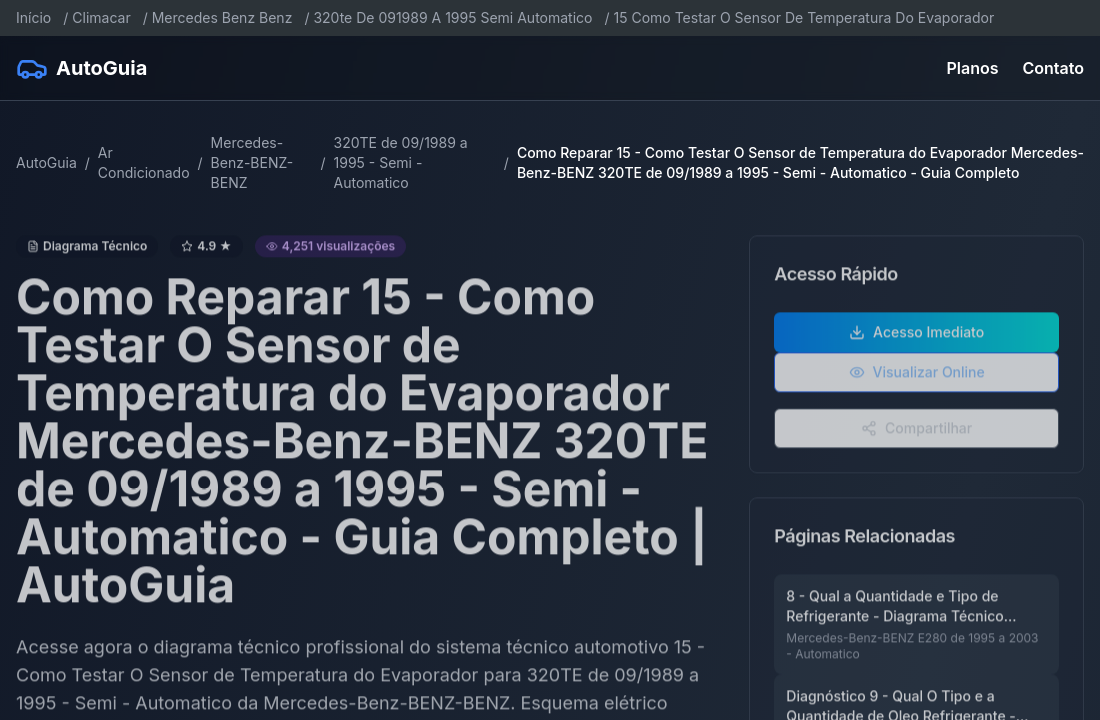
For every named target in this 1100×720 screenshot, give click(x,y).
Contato (1053, 68)
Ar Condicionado (144, 162)
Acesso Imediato (916, 341)
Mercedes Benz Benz (222, 17)
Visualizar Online (917, 381)
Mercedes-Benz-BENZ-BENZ (252, 162)
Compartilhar (916, 437)
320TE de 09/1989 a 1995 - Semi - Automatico (401, 162)
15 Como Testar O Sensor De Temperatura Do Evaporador (804, 17)
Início (33, 17)
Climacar (101, 17)
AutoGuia (46, 162)
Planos (973, 68)
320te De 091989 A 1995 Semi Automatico (452, 17)
